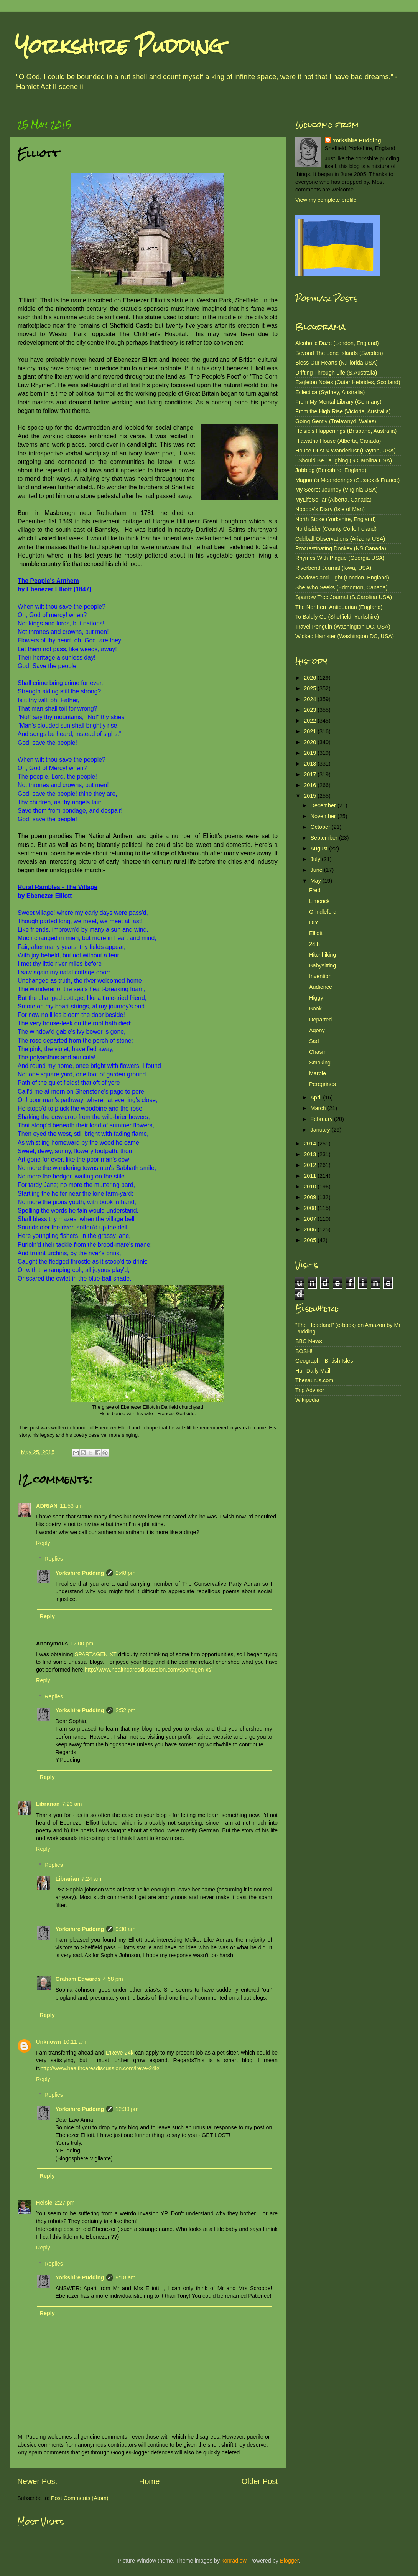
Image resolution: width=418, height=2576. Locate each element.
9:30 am (125, 1929)
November (324, 816)
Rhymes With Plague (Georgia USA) (340, 558)
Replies (53, 1559)
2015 (311, 796)
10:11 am (74, 2042)
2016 (311, 785)
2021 (311, 731)
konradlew (233, 2561)
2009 (311, 1197)
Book (315, 1008)
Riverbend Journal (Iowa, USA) (333, 568)
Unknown (48, 2042)
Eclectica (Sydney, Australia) (330, 392)
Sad (314, 1041)
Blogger (289, 2561)
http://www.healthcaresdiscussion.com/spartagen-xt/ (147, 1670)
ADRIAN (47, 1506)
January (321, 1130)
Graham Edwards (77, 1979)
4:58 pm (113, 1979)
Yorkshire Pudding (119, 46)
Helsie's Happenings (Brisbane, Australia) (346, 431)
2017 (311, 774)
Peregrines (322, 1084)
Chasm (318, 1052)
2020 (311, 742)
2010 (311, 1186)
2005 (311, 1240)
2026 (311, 678)
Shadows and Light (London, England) (342, 577)
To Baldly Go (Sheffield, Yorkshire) (337, 617)
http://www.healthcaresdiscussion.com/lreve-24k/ (99, 2068)
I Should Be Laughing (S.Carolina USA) (343, 460)
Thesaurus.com (314, 1380)
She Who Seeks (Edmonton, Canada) (341, 587)
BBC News (308, 1341)
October (321, 827)
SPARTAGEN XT (96, 1654)
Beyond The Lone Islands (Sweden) (339, 353)
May (317, 881)
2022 (311, 721)
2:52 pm (125, 1710)
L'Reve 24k (119, 2053)
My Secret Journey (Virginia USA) (336, 490)
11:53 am (71, 1506)
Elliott (316, 933)
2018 (311, 764)
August (320, 848)
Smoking (320, 1062)
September (325, 838)
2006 (311, 1229)
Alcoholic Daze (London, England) (337, 343)
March (319, 1108)
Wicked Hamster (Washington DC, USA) (344, 636)
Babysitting (322, 965)
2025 (311, 688)
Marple (317, 1073)
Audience (320, 987)
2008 (311, 1208)
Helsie (44, 2203)
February (322, 1119)
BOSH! (304, 1351)
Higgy (316, 998)
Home (149, 2481)
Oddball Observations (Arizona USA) (340, 539)
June (317, 870)
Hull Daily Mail (312, 1371)
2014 (311, 1143)
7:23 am (72, 1804)
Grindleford (322, 912)
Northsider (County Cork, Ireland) (336, 529)
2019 (311, 753)
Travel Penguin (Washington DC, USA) (342, 627)
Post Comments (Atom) (80, 2498)
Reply (43, 1543)
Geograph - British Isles (324, 1361)
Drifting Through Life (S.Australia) (336, 373)
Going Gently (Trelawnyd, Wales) (335, 421)
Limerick (319, 901)
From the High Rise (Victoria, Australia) (342, 411)
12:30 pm (126, 2109)
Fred (315, 890)
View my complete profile (326, 200)
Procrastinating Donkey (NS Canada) (340, 548)
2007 (311, 1219)
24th (314, 944)
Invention (320, 976)
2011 (311, 1176)
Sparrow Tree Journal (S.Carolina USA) (343, 597)
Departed (320, 1020)
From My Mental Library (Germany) (338, 402)
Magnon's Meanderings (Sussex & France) (347, 480)
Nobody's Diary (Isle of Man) (330, 509)
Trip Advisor (309, 1390)
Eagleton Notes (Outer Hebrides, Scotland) (347, 382)
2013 (311, 1154)
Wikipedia (307, 1400)
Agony (317, 1030)
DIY (313, 922)
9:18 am (125, 2277)
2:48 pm (125, 1573)
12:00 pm (81, 1643)
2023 (311, 710)
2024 (311, 699)
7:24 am (91, 1879)
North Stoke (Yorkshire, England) (335, 519)
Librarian (48, 1804)
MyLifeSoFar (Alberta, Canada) (333, 500)
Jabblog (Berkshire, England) (331, 470)
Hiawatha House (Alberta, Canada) (338, 441)
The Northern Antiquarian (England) (338, 607)
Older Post (260, 2481)
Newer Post (37, 2481)
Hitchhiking (322, 955)
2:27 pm (64, 2203)
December (324, 805)
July (316, 859)
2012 (311, 1165)
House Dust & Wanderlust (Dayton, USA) (345, 450)
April (317, 1097)
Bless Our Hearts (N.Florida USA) (336, 363)
